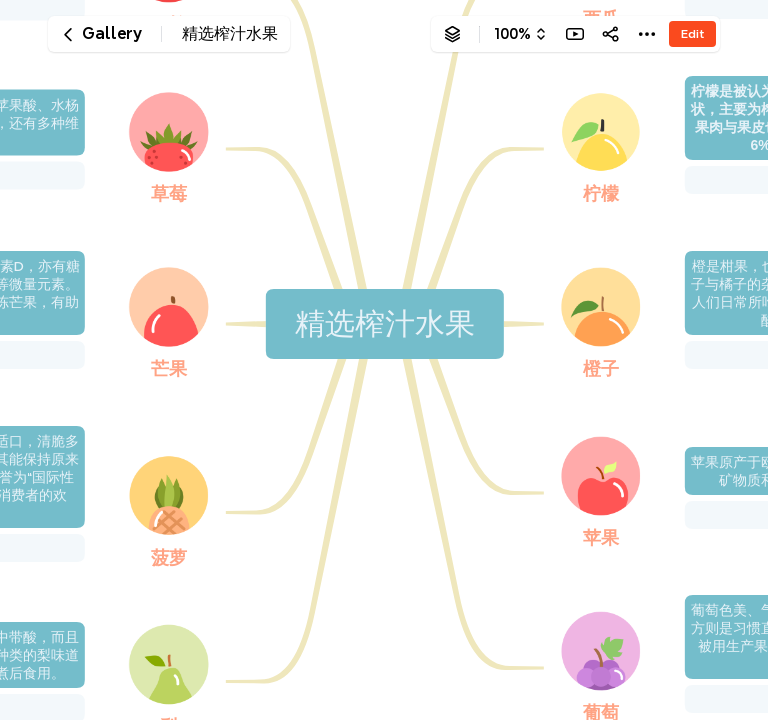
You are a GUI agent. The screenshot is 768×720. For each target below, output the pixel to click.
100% (512, 34)
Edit (692, 33)
